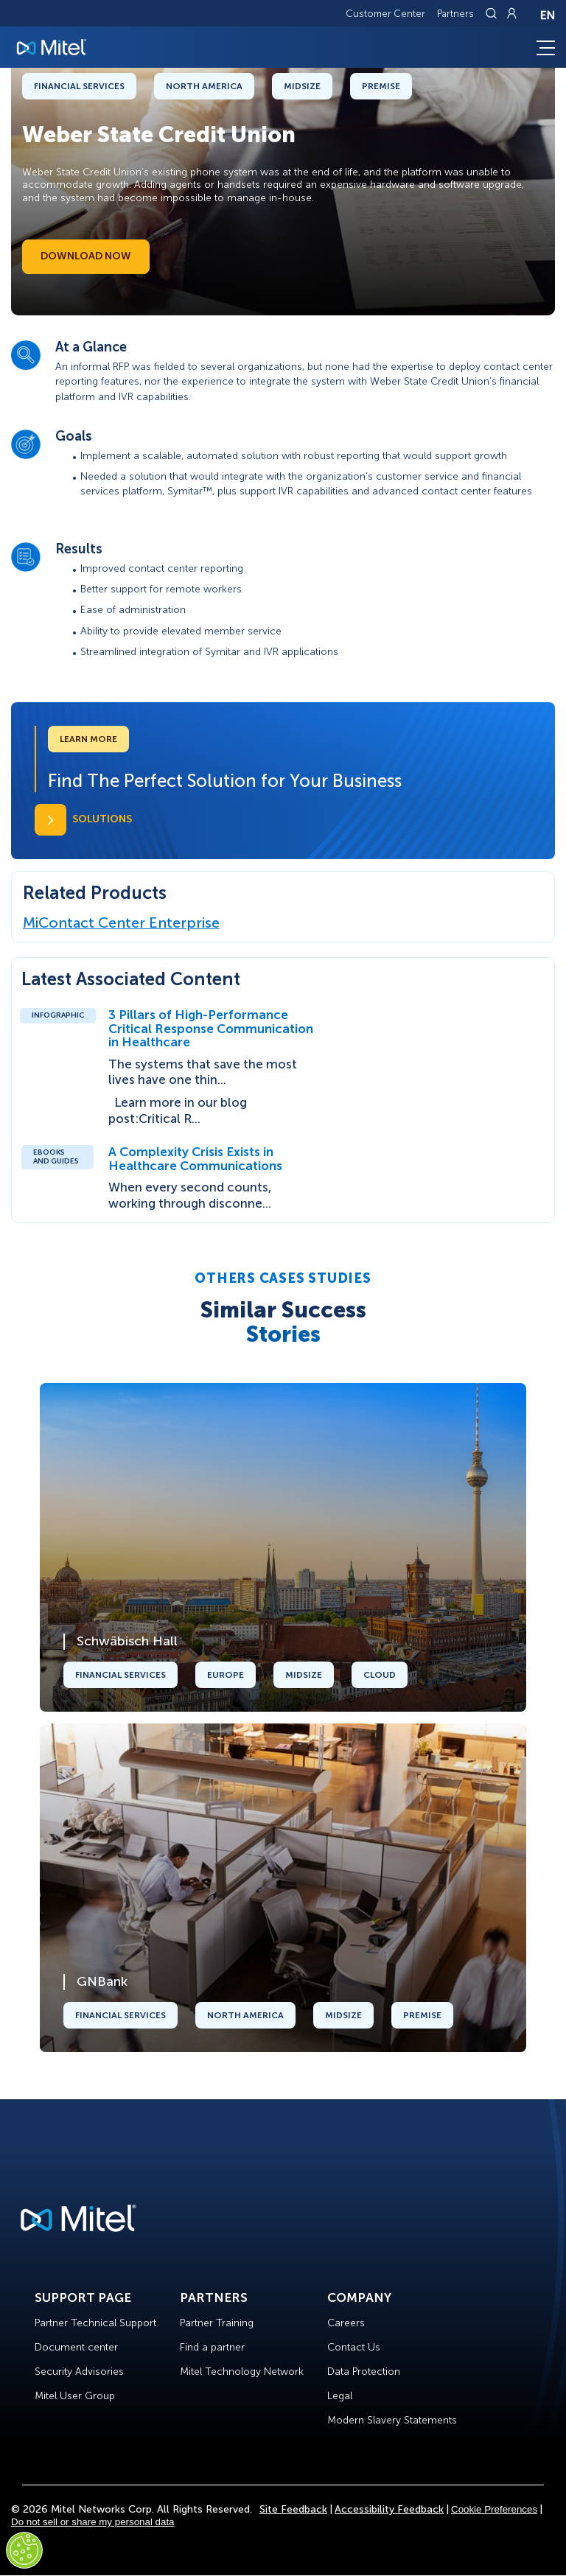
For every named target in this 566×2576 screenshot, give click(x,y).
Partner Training (217, 2323)
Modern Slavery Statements (392, 2420)
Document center (76, 2347)
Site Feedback (293, 2509)
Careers (346, 2323)
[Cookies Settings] (24, 2550)
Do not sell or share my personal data (93, 2521)
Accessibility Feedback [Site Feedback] (389, 2509)
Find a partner (212, 2347)
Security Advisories (79, 2371)
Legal (339, 2396)
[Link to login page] (511, 13)
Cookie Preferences (494, 2509)
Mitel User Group (75, 2396)
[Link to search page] (493, 13)
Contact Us (353, 2347)
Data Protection (363, 2371)
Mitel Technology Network (242, 2371)
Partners (455, 13)
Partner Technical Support (95, 2323)
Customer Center (385, 13)
